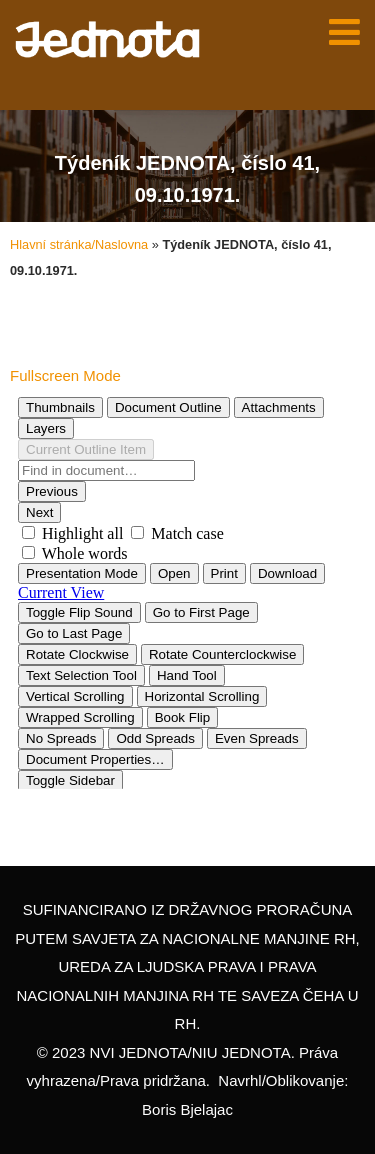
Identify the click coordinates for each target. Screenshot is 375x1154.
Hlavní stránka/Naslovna (79, 244)
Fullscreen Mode (65, 375)
